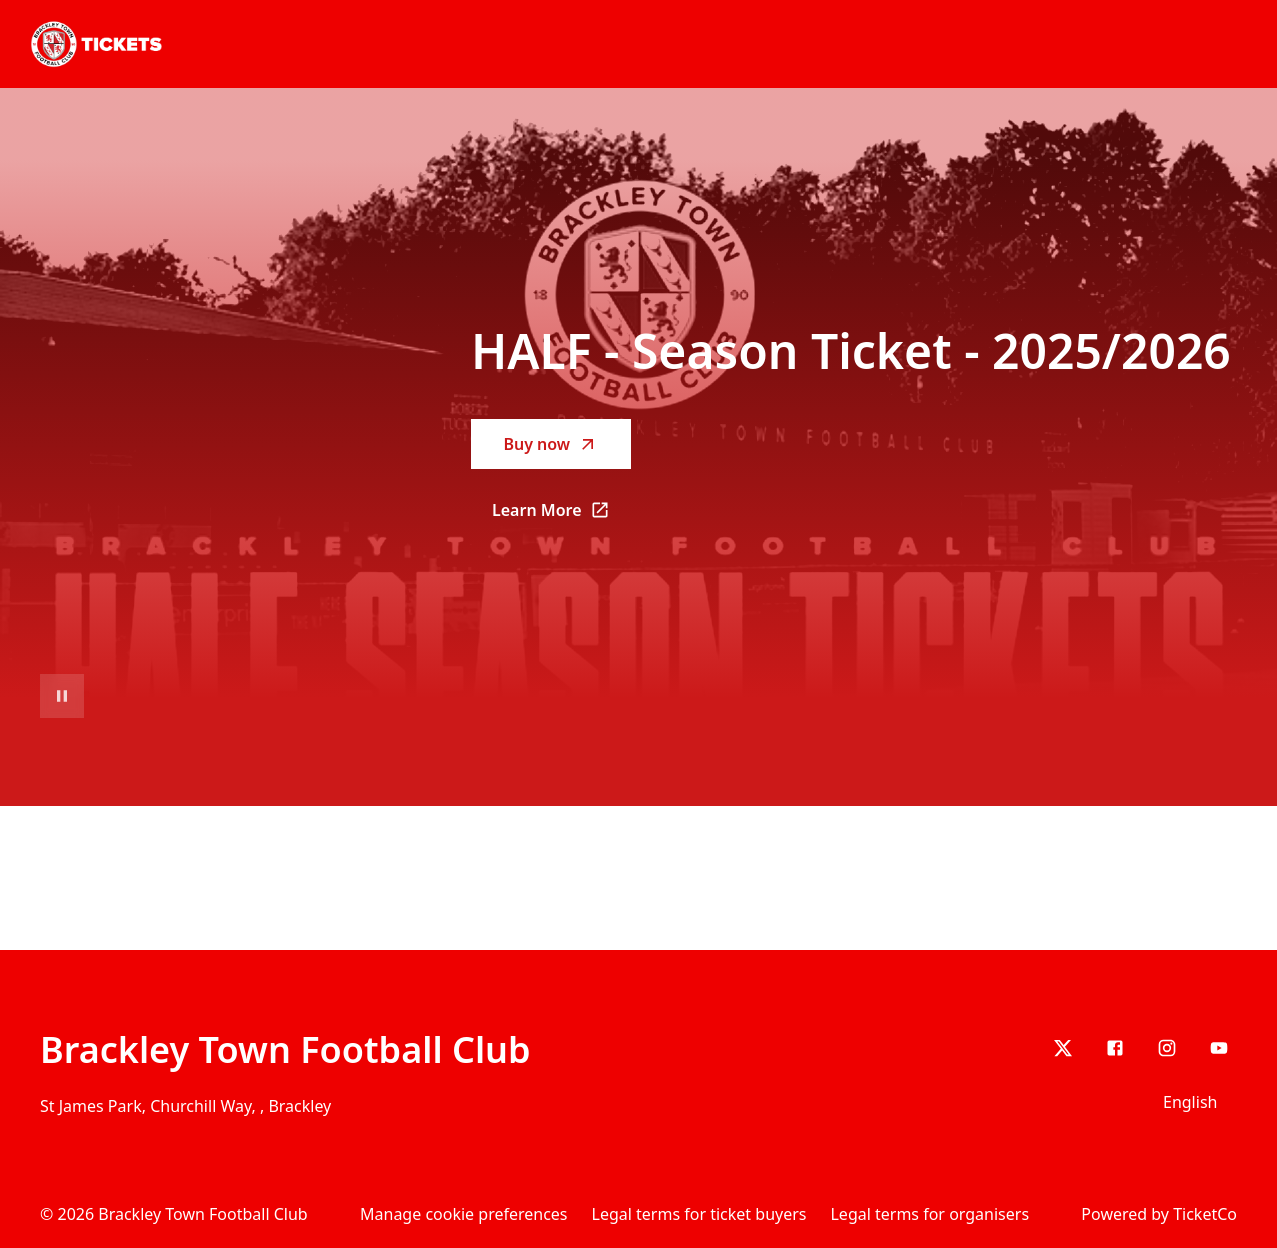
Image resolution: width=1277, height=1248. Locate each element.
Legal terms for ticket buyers (699, 1214)
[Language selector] (1194, 1102)
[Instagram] (1167, 1048)
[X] (1063, 1048)
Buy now (550, 444)
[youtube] (1219, 1048)
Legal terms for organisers (929, 1214)
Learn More (561, 516)
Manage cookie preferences (464, 1214)
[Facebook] (1115, 1048)
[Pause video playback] (62, 696)
